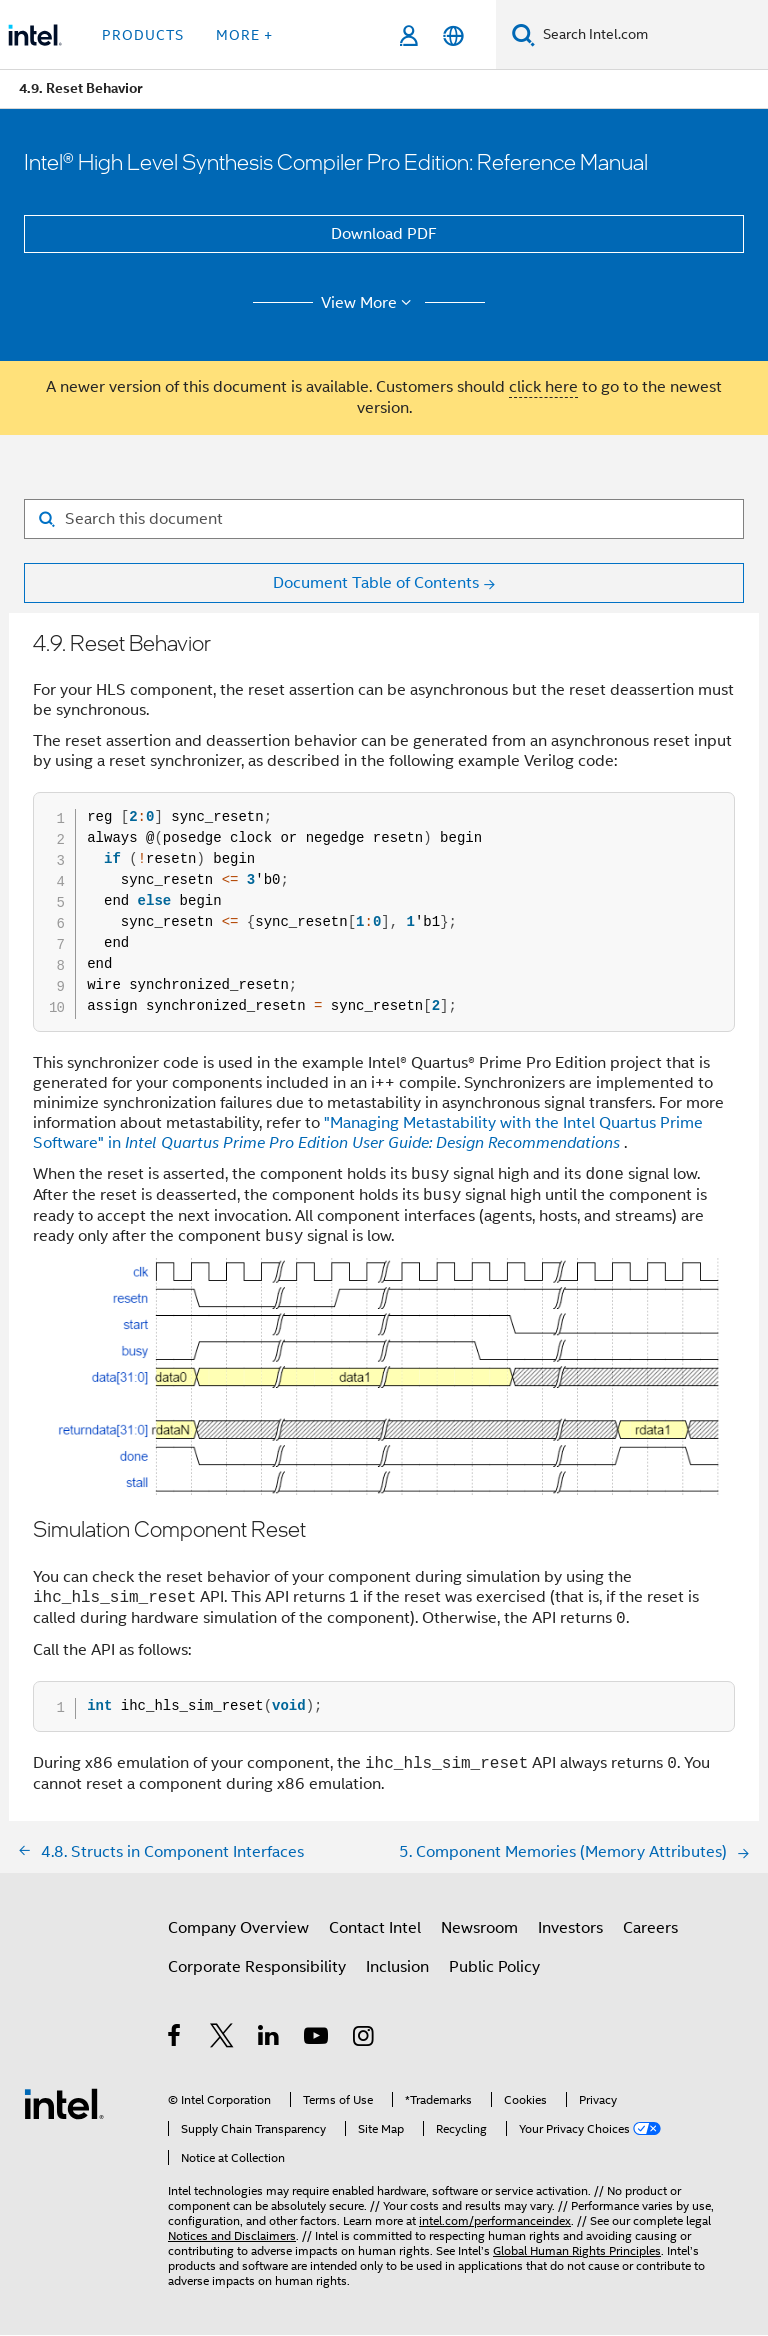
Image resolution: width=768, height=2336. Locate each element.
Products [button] (143, 35)
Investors (570, 1929)
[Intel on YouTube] (317, 2040)
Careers (650, 1929)
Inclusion (397, 1968)
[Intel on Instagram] (364, 2040)
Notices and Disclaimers (232, 2236)
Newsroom (479, 1929)
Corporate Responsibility (257, 1968)
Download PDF (384, 234)
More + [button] (244, 35)
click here (543, 387)
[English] (453, 35)
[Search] (523, 34)
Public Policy (494, 1968)
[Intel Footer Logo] (64, 2104)
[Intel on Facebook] (175, 2040)
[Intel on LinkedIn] (269, 2040)
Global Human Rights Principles (577, 2251)
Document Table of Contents (376, 583)
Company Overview (238, 1929)
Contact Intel (375, 1929)
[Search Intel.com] (651, 35)
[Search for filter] (384, 519)
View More (369, 303)
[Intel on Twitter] (222, 2040)
